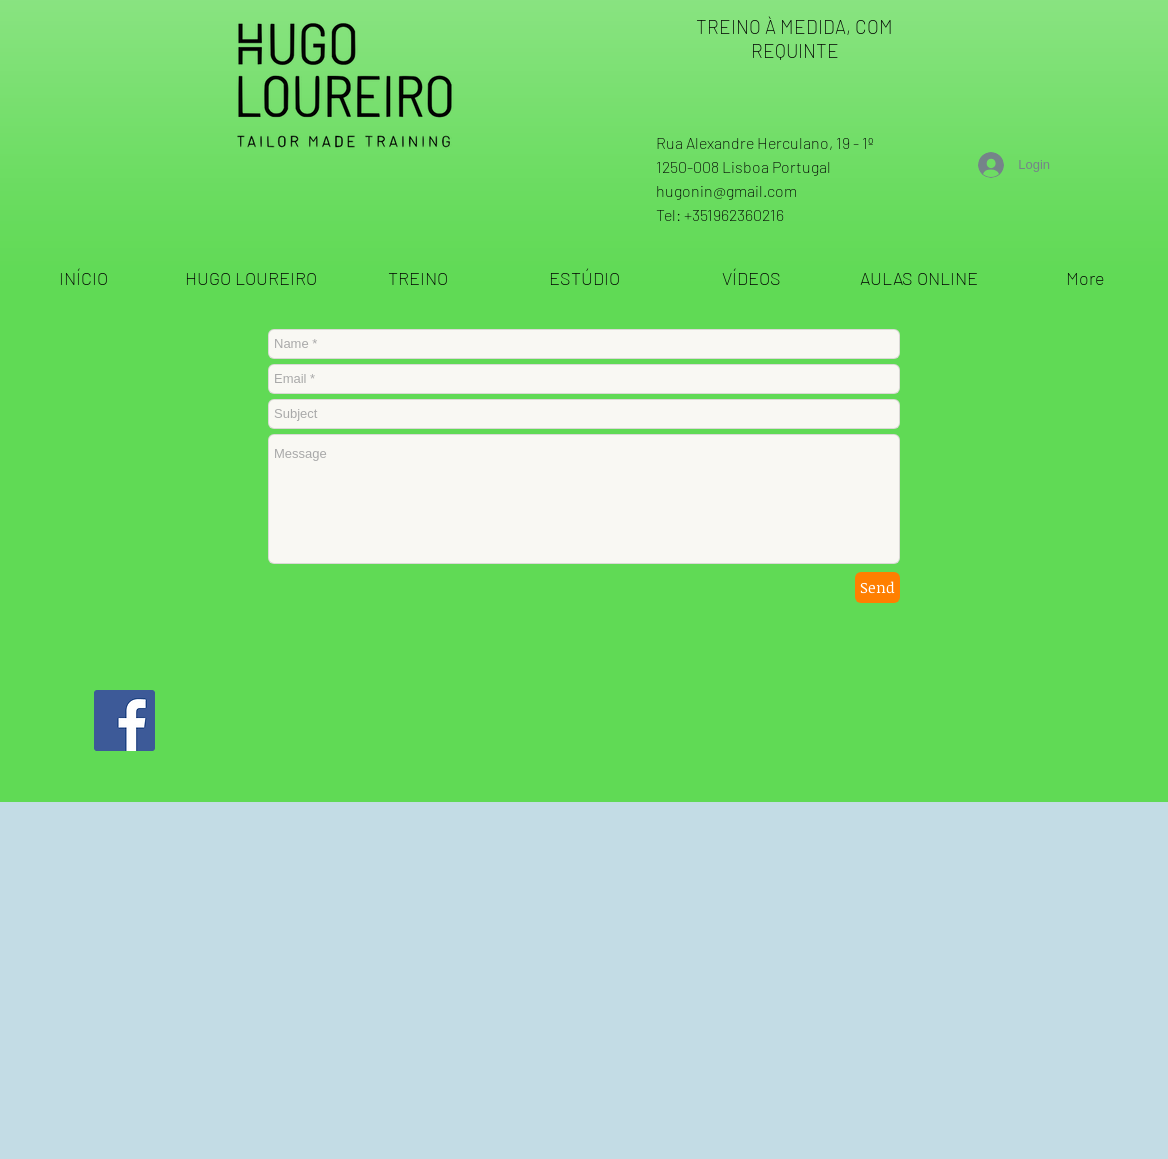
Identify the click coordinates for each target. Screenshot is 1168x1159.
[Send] (877, 587)
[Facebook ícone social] (124, 720)
